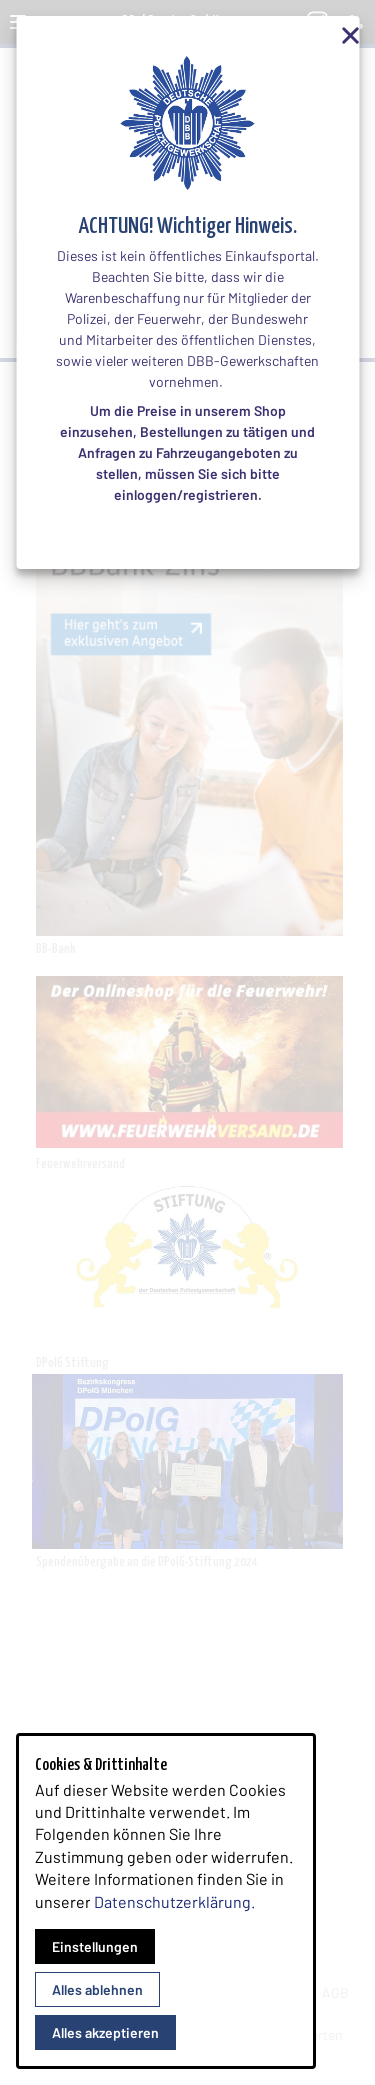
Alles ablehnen (97, 1989)
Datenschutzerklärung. (174, 1901)
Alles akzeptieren (105, 2032)
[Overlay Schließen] (339, 36)
